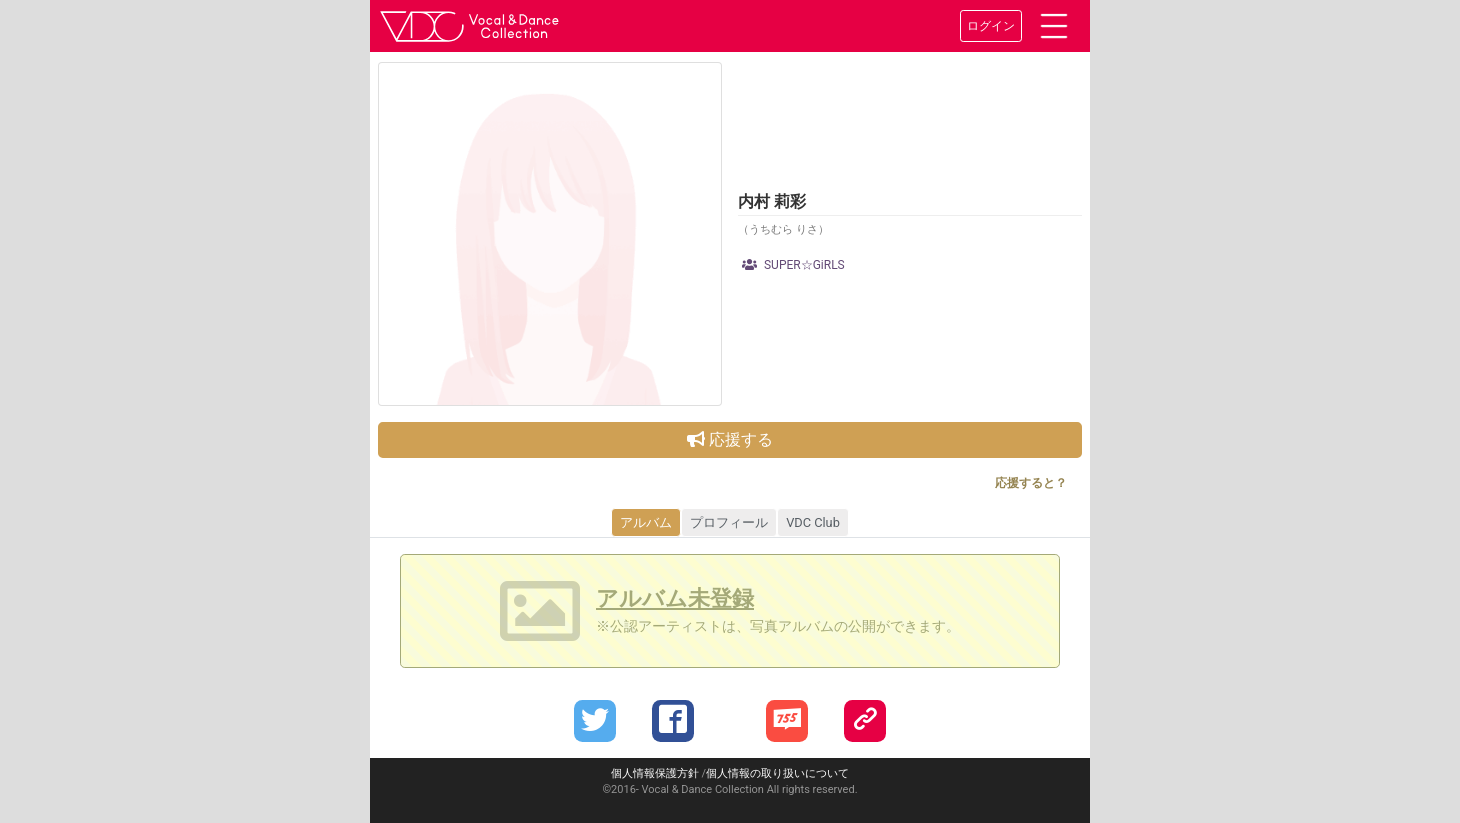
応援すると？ (1031, 483)
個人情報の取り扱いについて (777, 773)
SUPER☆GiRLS (793, 265)
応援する (730, 439)
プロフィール (729, 522)
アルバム (646, 522)
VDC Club (813, 522)
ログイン (991, 26)
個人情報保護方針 (655, 773)
